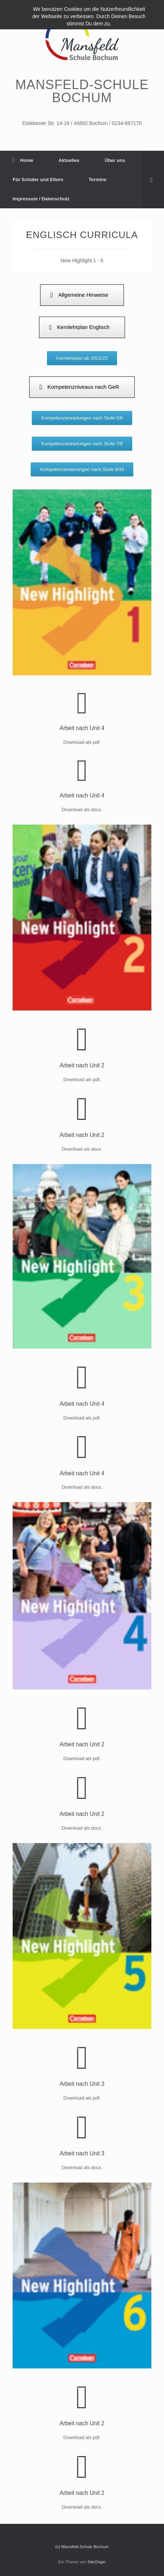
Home (23, 160)
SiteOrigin (96, 2562)
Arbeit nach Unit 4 (82, 728)
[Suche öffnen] (153, 179)
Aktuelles (69, 160)
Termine (98, 179)
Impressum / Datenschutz (41, 198)
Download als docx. (82, 1149)
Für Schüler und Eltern (38, 179)
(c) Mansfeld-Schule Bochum (82, 2546)
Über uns (115, 160)
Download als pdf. (81, 1079)
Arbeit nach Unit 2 (82, 1065)
